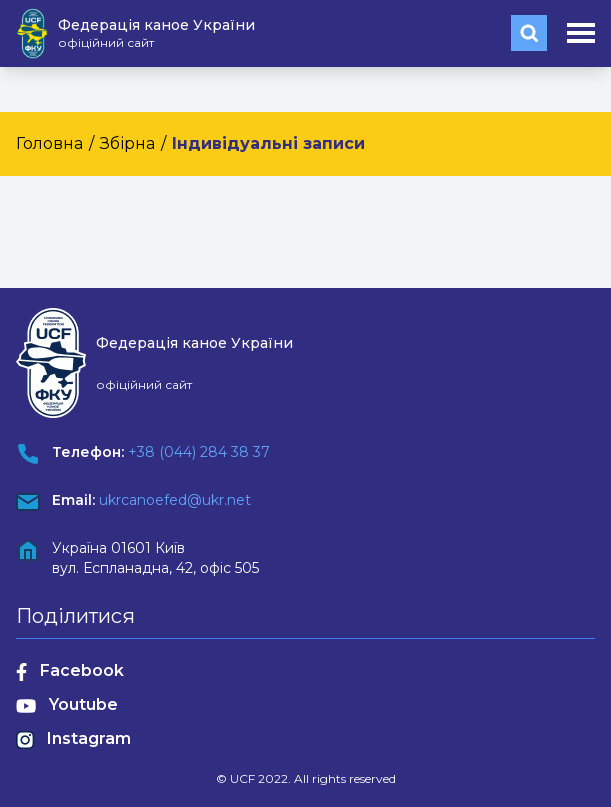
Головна (49, 143)
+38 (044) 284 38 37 (199, 452)
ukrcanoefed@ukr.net (175, 500)
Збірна (127, 143)
